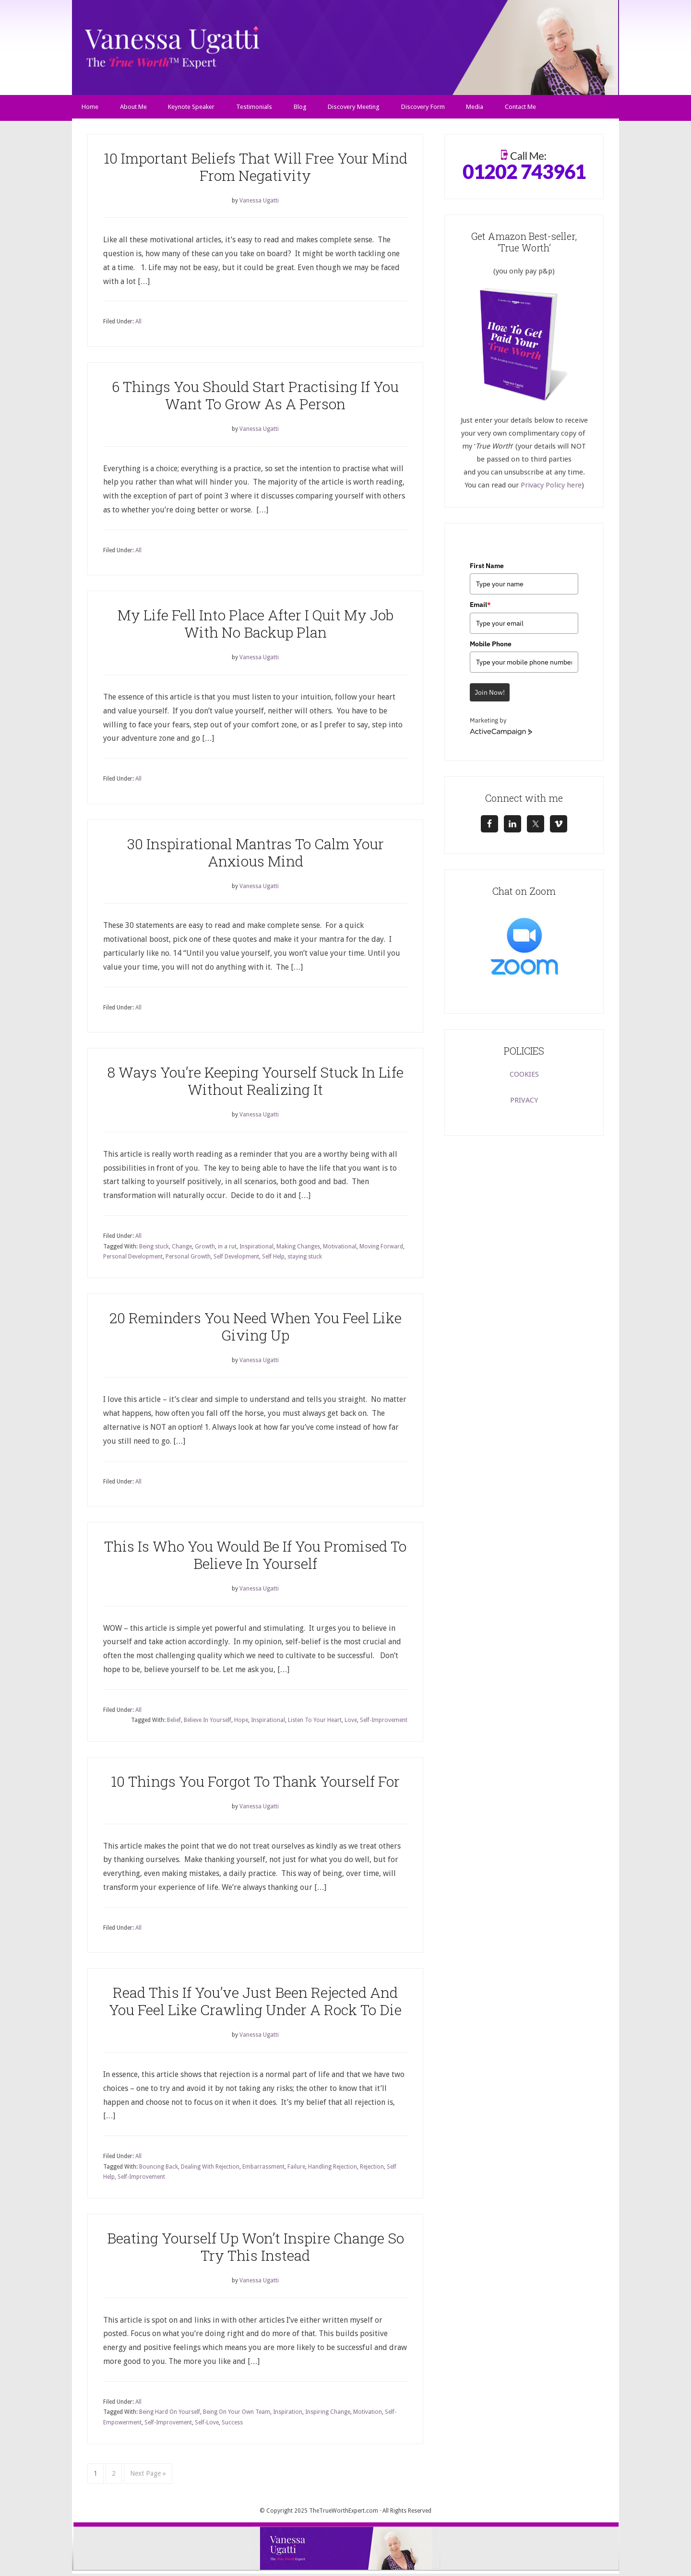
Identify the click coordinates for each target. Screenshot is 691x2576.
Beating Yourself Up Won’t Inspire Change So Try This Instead (255, 2249)
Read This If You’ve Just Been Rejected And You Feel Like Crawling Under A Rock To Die (255, 2004)
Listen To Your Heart (315, 1723)
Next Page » (148, 2476)
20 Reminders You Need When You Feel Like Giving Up (255, 1329)
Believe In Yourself (207, 1723)
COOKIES (524, 1076)
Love (351, 1723)
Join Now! (490, 695)
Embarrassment (263, 2169)
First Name (487, 568)
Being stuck (154, 1249)
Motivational (340, 1249)
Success (232, 2425)
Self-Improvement (383, 1723)
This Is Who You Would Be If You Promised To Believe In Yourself (255, 1557)
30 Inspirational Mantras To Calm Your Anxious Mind (255, 855)
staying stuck (304, 1259)
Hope (241, 1723)
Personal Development (133, 1259)
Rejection (372, 2169)
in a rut (227, 1249)
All (138, 324)
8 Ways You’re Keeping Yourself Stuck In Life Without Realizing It (255, 1084)
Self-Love (207, 2425)
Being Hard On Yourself (169, 2414)
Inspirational (256, 1249)
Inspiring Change (327, 2414)
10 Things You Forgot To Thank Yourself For (255, 1783)
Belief (174, 1723)
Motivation (367, 2414)
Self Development (236, 1259)
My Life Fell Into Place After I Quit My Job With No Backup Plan (255, 626)
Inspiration (287, 2414)
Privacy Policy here (551, 487)
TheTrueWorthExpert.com (343, 2513)
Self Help (273, 1259)
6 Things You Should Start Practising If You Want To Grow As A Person (255, 397)
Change (182, 1249)
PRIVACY (524, 1102)
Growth (205, 1249)
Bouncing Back (158, 2169)
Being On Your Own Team (236, 2414)
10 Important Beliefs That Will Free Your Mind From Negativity (255, 169)
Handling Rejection (332, 2169)
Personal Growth (188, 1259)
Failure (296, 2169)
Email (480, 607)
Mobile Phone (491, 646)
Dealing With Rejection (210, 2169)
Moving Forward (381, 1249)
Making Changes (298, 1249)
